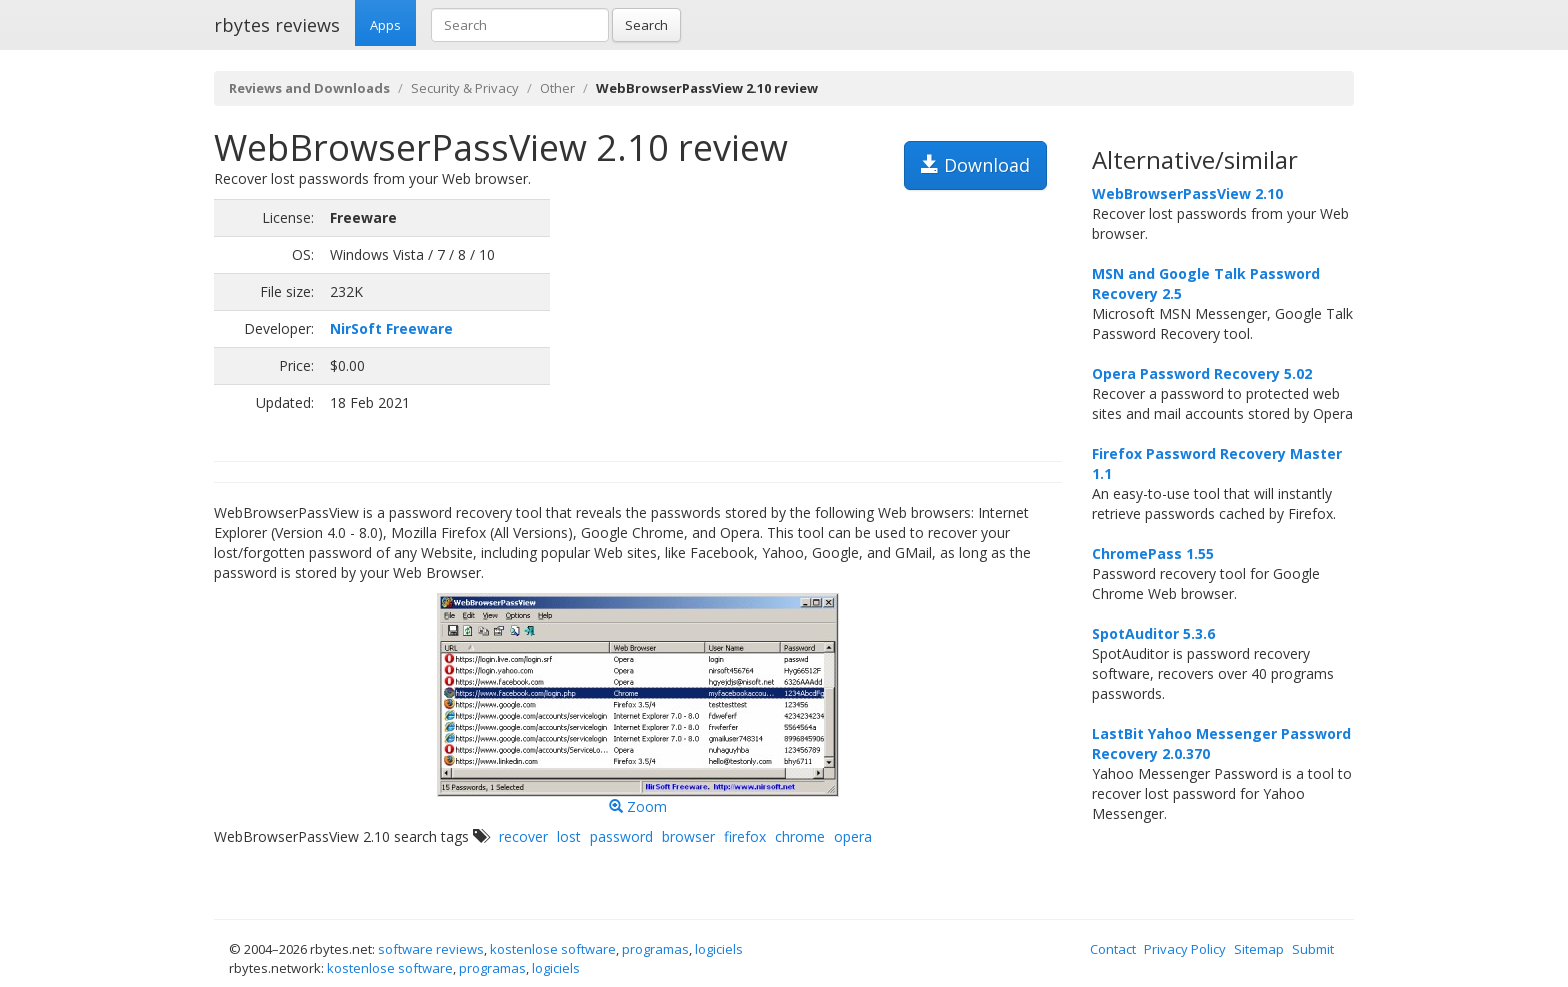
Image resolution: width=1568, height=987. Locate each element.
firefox (745, 836)
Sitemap (1259, 949)
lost (569, 836)
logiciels (719, 949)
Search (646, 25)
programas (655, 949)
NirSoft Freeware (391, 328)
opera (853, 836)
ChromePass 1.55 (1153, 553)
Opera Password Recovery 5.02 (1202, 373)
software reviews (431, 949)
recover (523, 836)
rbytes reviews (277, 25)
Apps (385, 25)
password (621, 836)
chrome (800, 836)
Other (557, 88)
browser (688, 836)
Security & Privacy (465, 88)
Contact (1113, 949)
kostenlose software (553, 949)
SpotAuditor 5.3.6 (1153, 633)
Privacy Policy (1185, 949)
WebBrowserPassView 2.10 (1187, 193)
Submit (1313, 949)
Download (975, 165)
